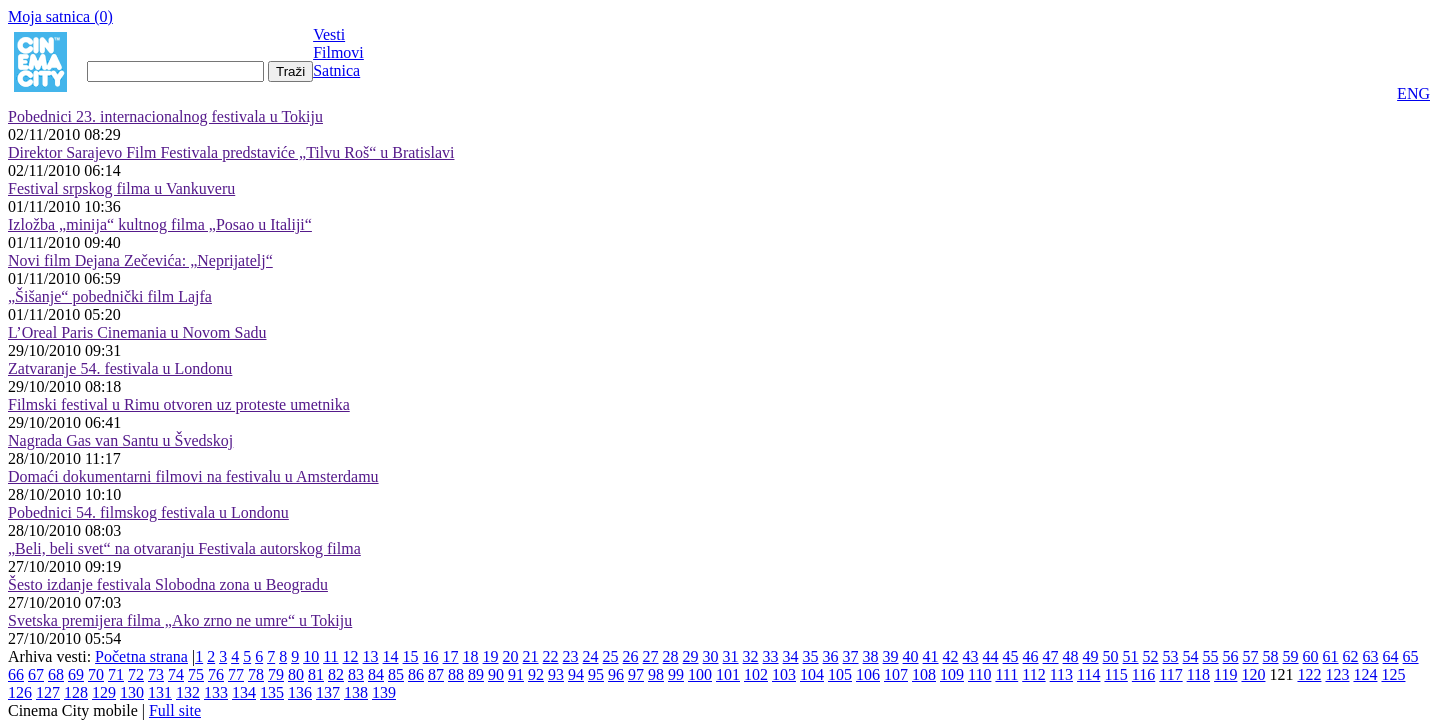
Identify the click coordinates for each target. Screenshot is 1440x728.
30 (711, 656)
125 (1393, 674)
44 (991, 656)
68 (56, 674)
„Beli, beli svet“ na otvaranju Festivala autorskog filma (184, 548)
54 (1191, 656)
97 (636, 674)
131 (160, 692)
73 (156, 674)
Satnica (336, 70)
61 (1331, 656)
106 (868, 674)
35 (811, 656)
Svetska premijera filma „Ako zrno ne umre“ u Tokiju (180, 620)
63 (1371, 656)
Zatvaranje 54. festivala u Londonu (120, 368)
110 (979, 674)
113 (1061, 674)
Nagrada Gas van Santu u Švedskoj (120, 440)
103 (784, 674)
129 (104, 692)
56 (1231, 656)
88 (456, 674)
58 (1271, 656)
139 (384, 692)
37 (851, 656)
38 (871, 656)
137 (328, 692)
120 (1253, 674)
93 (556, 674)
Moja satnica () (60, 16)
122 (1309, 674)
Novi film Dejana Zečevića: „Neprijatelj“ (140, 260)
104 (812, 674)
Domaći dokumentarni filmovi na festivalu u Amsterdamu (193, 476)
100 (700, 674)
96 (616, 674)
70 (96, 674)
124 (1365, 674)
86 (416, 674)
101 (728, 674)
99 (676, 674)
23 (571, 656)
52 (1151, 656)
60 (1311, 656)
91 (516, 674)
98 (656, 674)
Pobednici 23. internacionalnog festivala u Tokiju (165, 116)
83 (356, 674)
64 (1391, 656)
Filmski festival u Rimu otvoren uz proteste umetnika (179, 404)
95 (596, 674)
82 (336, 674)
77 (236, 674)
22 (551, 656)
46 (1031, 656)
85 (396, 674)
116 (1143, 674)
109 (952, 674)
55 (1211, 656)
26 (631, 656)
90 (496, 674)
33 (771, 656)
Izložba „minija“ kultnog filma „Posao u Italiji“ (160, 224)
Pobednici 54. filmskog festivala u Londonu (148, 512)
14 (391, 656)
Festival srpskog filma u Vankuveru (121, 188)
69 (76, 674)
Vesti (329, 34)
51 (1131, 656)
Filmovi (338, 52)
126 (20, 692)
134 (244, 692)
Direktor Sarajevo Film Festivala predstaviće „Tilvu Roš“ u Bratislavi (231, 152)
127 (48, 692)
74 (176, 674)
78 (256, 674)
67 (36, 674)
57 (1251, 656)
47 (1051, 656)
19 (491, 656)
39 (891, 656)
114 (1088, 674)
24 (591, 656)
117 (1170, 674)
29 (691, 656)
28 (671, 656)
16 (431, 656)
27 (651, 656)
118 (1198, 674)
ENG (1413, 93)
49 (1091, 656)
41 (931, 656)
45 (1011, 656)
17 (451, 656)
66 (16, 674)
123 (1337, 674)
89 (476, 674)
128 (76, 692)
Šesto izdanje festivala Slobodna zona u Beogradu (168, 584)
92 (536, 674)
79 (276, 674)
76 (216, 674)
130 (132, 692)
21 (531, 656)
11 (330, 656)
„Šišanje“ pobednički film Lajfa (110, 296)
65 (1411, 656)
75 (196, 674)
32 (751, 656)
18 (471, 656)
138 (356, 692)
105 (840, 674)
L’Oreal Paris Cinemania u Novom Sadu (137, 332)
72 (136, 674)
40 (911, 656)
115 (1115, 674)
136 (300, 692)
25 (611, 656)
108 (924, 674)
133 (216, 692)
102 (756, 674)
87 (436, 674)
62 (1351, 656)
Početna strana (141, 656)
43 (971, 656)
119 (1225, 674)
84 (376, 674)
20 (511, 656)
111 (1006, 674)
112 (1033, 674)
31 (731, 656)
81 (316, 674)
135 (272, 692)
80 (296, 674)
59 (1291, 656)
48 (1071, 656)
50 (1111, 656)
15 (411, 656)
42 (951, 656)
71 (116, 674)
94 (576, 674)
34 (791, 656)
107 (896, 674)
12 (351, 656)
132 (188, 692)
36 (831, 656)
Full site (175, 710)
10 (311, 656)
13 (371, 656)
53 (1171, 656)
